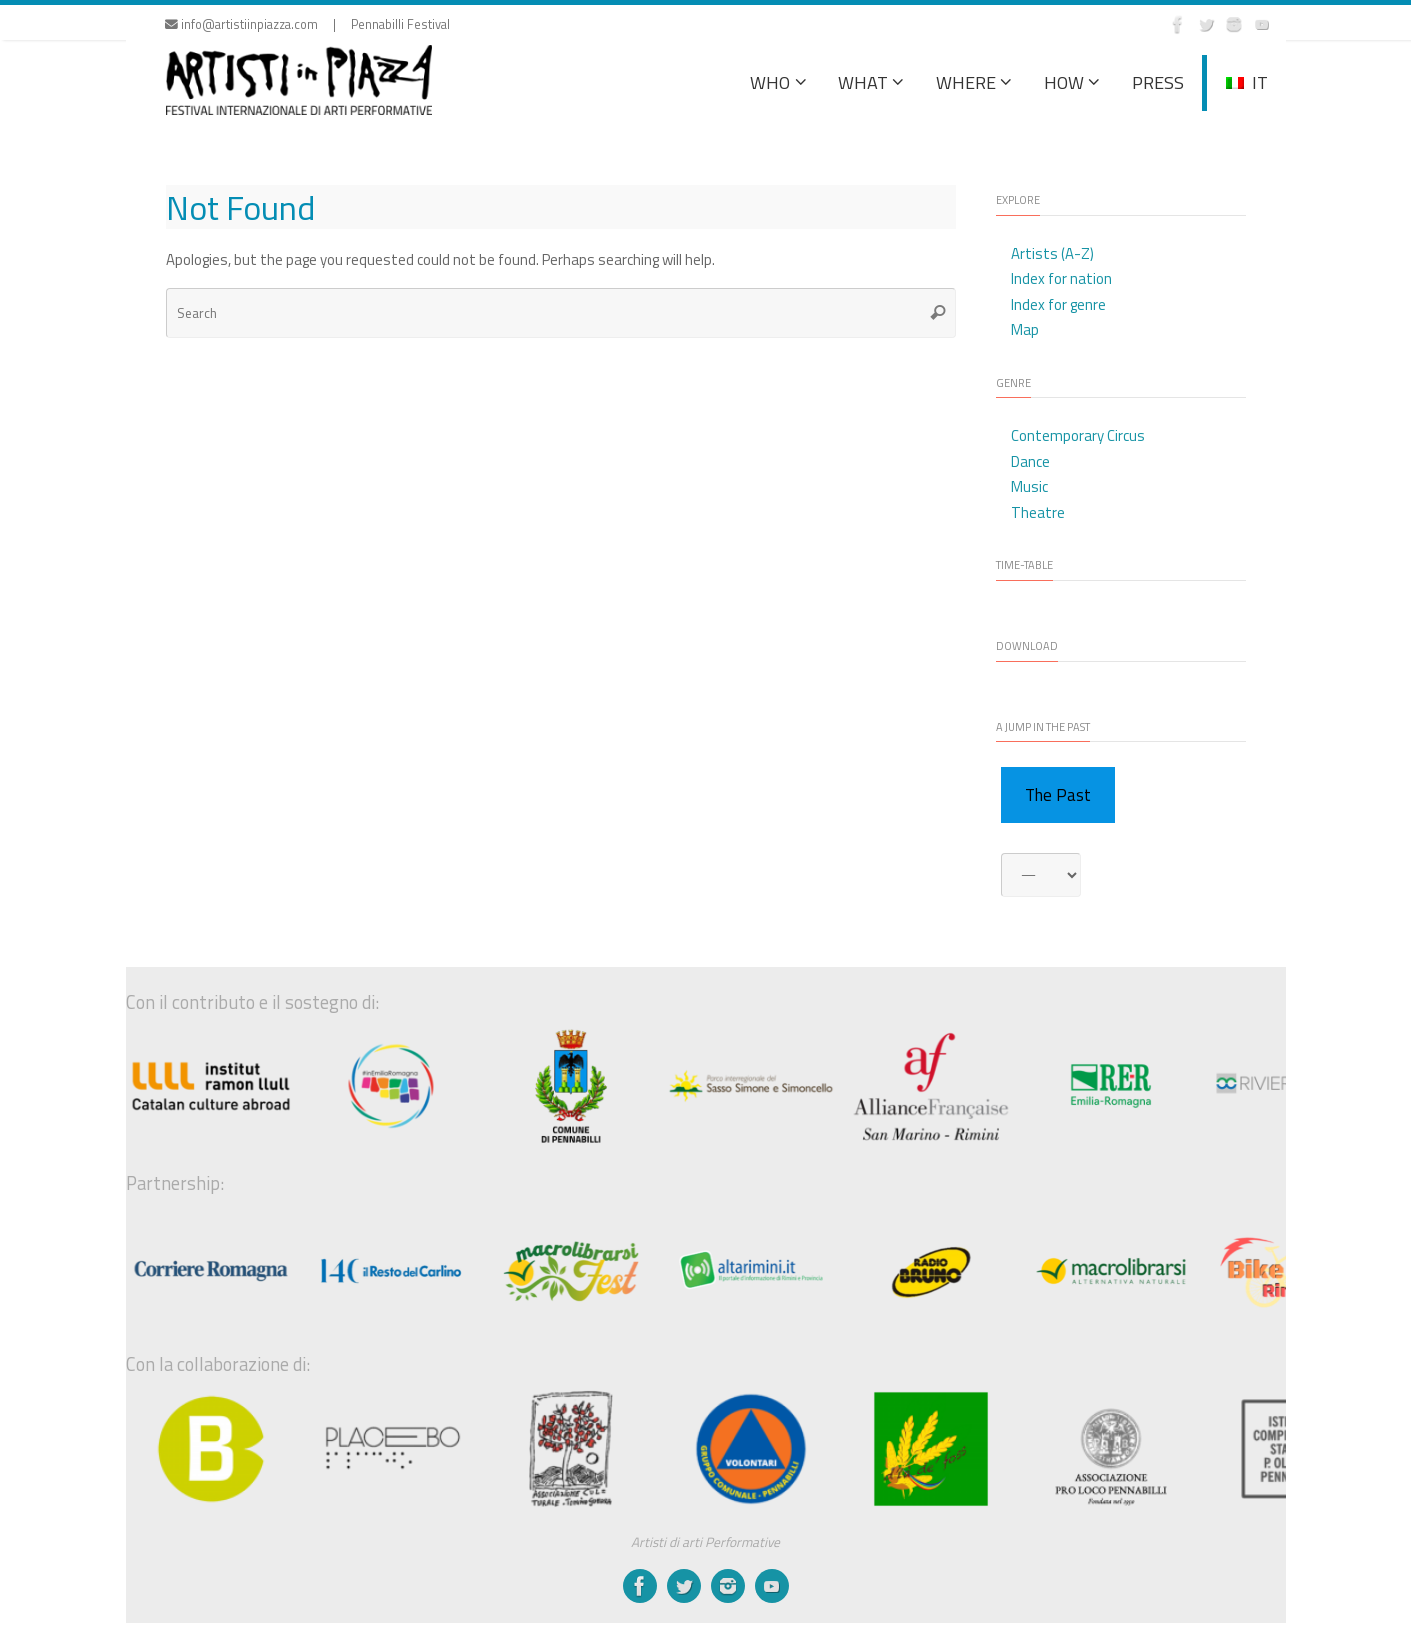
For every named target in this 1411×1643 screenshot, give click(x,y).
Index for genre (1058, 304)
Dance (1030, 461)
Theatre (1038, 512)
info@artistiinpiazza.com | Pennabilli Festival (307, 24)
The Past (1058, 795)
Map (1025, 329)
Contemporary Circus (1078, 435)
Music (1029, 486)
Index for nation (1061, 278)
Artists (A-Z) (1052, 253)
